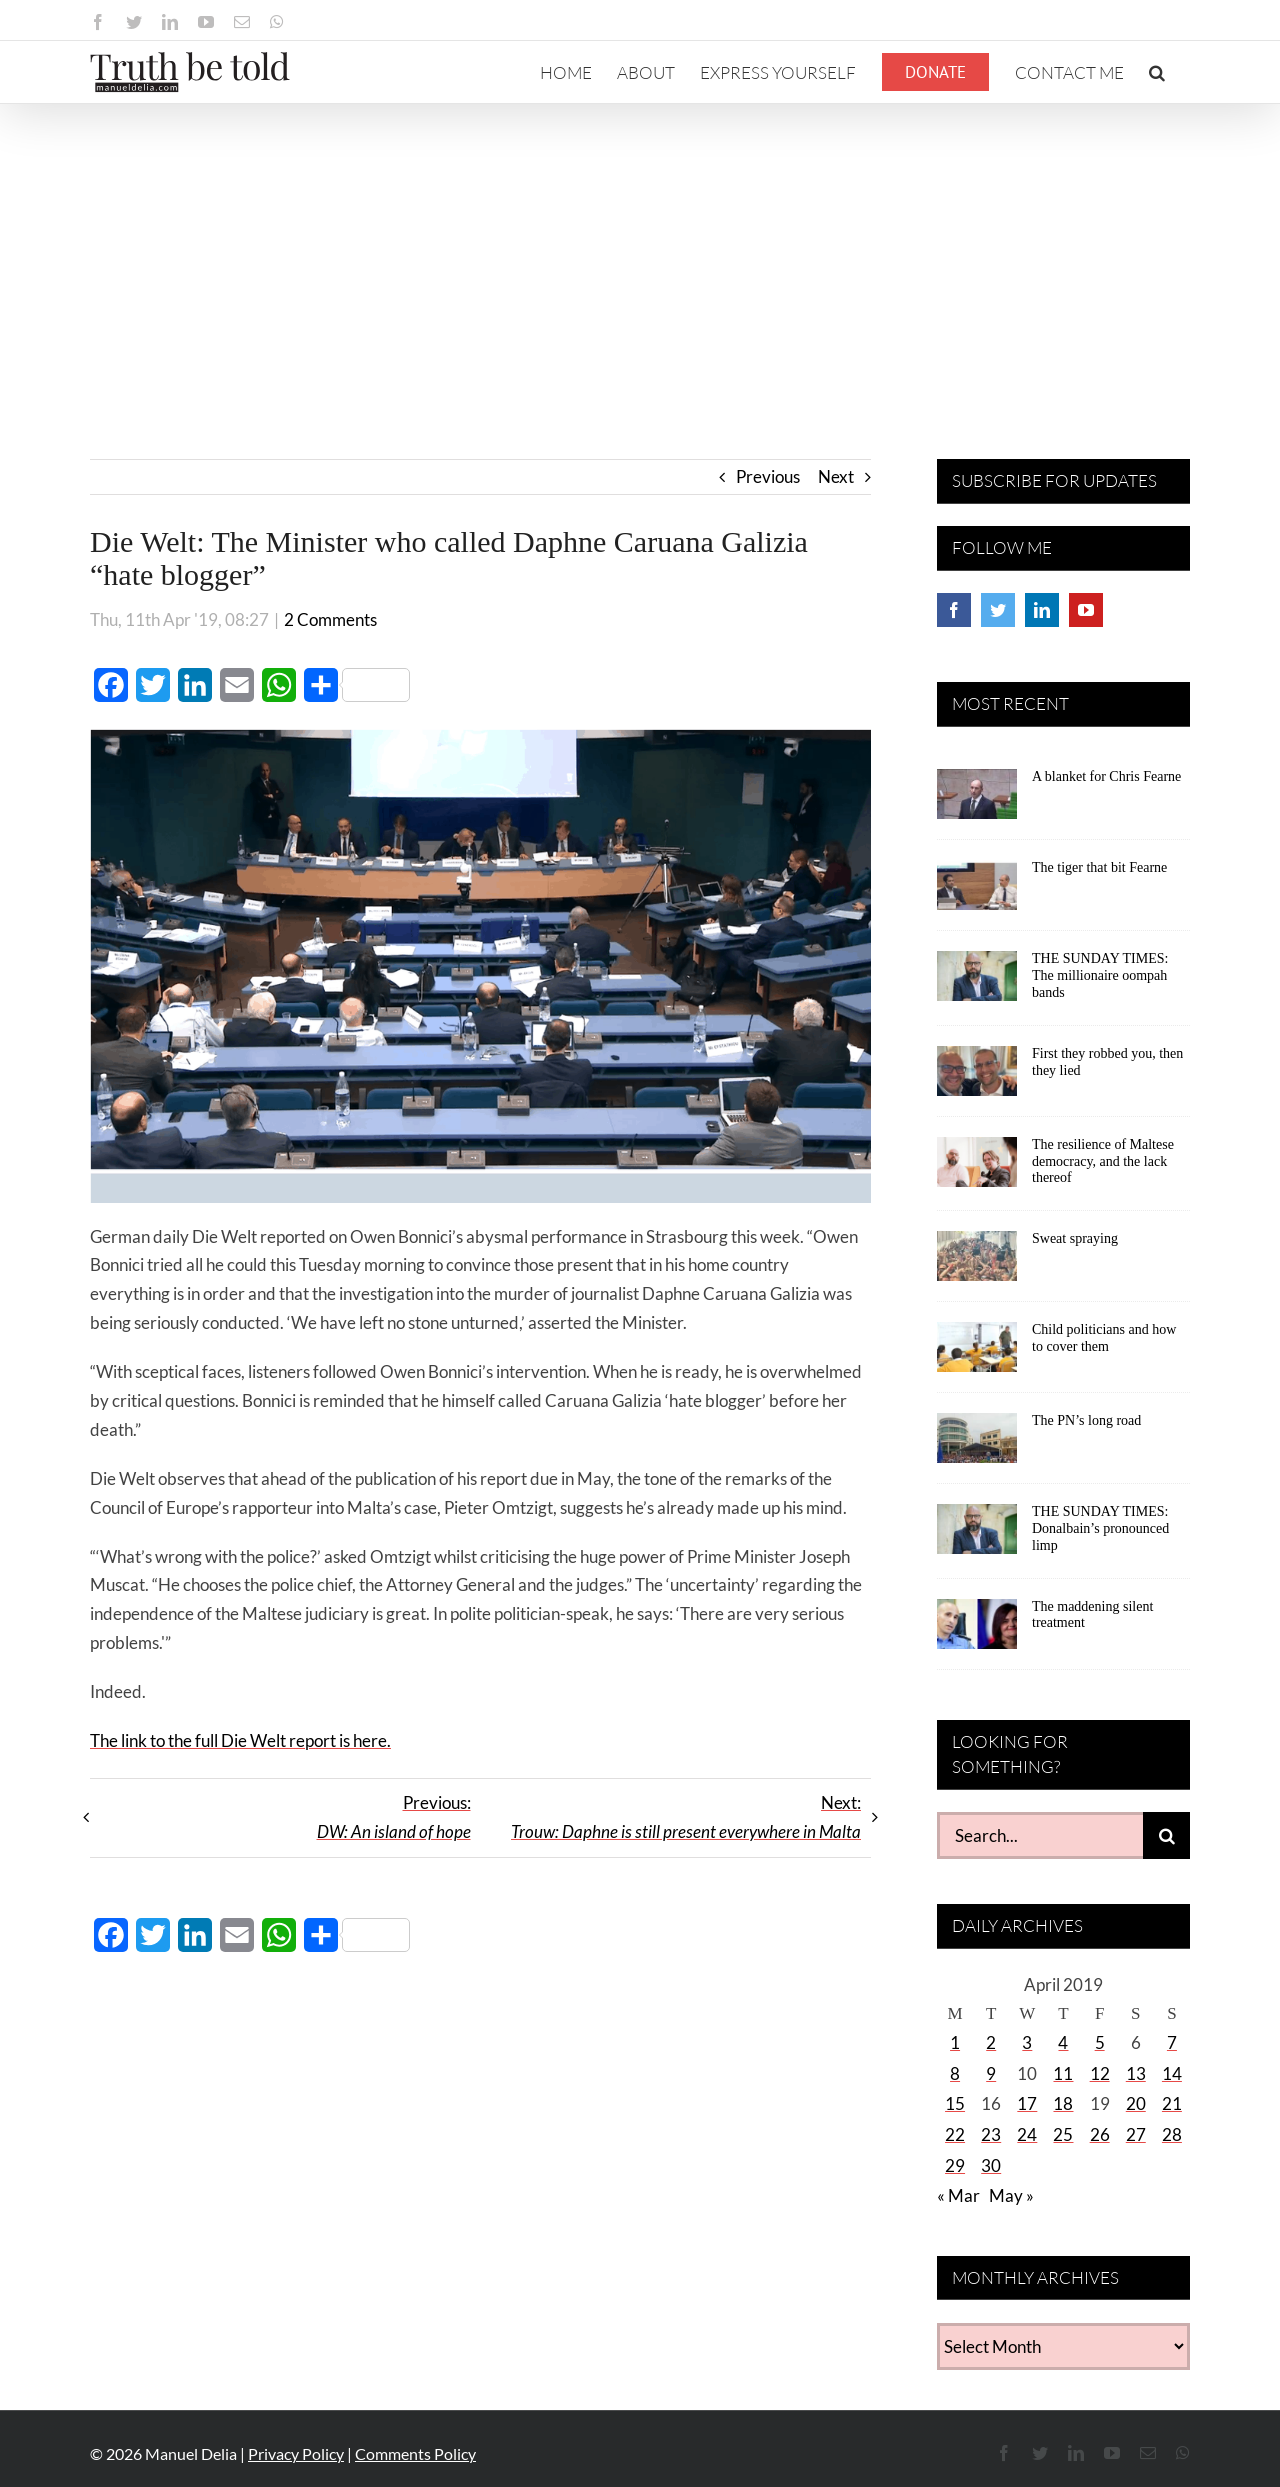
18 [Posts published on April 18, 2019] (1063, 2103)
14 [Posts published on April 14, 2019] (1172, 2073)
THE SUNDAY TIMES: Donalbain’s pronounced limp (1100, 1528)
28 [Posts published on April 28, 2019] (1172, 2134)
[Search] (1166, 1835)
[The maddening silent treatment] (977, 1631)
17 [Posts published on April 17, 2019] (1027, 2103)
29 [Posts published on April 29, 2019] (955, 2165)
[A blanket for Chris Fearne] (977, 801)
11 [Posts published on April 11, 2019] (1063, 2073)
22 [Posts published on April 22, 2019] (955, 2134)
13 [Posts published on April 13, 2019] (1136, 2073)
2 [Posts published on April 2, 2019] (991, 2042)
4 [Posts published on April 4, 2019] (1063, 2042)
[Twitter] (998, 610)
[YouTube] (1086, 610)
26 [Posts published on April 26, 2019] (1100, 2134)
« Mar (958, 2195)
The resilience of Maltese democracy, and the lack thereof (1103, 1161)
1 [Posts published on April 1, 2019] (955, 2042)
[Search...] (1040, 1835)
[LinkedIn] (1042, 610)
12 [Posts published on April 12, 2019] (1100, 2073)
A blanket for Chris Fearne (1106, 776)
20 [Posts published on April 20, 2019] (1136, 2103)
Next (836, 476)
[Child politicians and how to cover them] (977, 1354)
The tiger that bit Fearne (1099, 867)
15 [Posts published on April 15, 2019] (955, 2103)
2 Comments (330, 619)
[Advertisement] (640, 254)
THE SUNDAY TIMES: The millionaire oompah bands (1100, 975)
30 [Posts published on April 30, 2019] (991, 2165)
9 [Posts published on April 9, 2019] (991, 2073)
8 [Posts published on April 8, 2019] (955, 2073)
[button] (1157, 72)
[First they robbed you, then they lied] (977, 1078)
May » (1011, 2195)
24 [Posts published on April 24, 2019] (1027, 2134)
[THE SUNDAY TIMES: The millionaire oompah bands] (977, 983)
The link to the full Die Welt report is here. (240, 1740)
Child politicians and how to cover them (1104, 1338)
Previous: (394, 1817)
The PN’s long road (1086, 1420)
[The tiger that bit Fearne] (977, 892)
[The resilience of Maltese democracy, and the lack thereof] (977, 1169)
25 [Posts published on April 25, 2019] (1063, 2134)
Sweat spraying (1075, 1238)
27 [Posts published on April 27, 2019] (1136, 2134)
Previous (768, 476)
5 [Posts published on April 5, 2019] (1100, 2042)
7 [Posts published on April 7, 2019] (1172, 2042)
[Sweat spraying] (977, 1263)
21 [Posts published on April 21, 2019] (1172, 2103)
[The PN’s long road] (977, 1445)
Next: (686, 1817)
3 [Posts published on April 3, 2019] (1027, 2042)
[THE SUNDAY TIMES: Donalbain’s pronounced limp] (977, 1536)
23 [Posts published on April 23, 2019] (991, 2134)
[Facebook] (954, 610)
